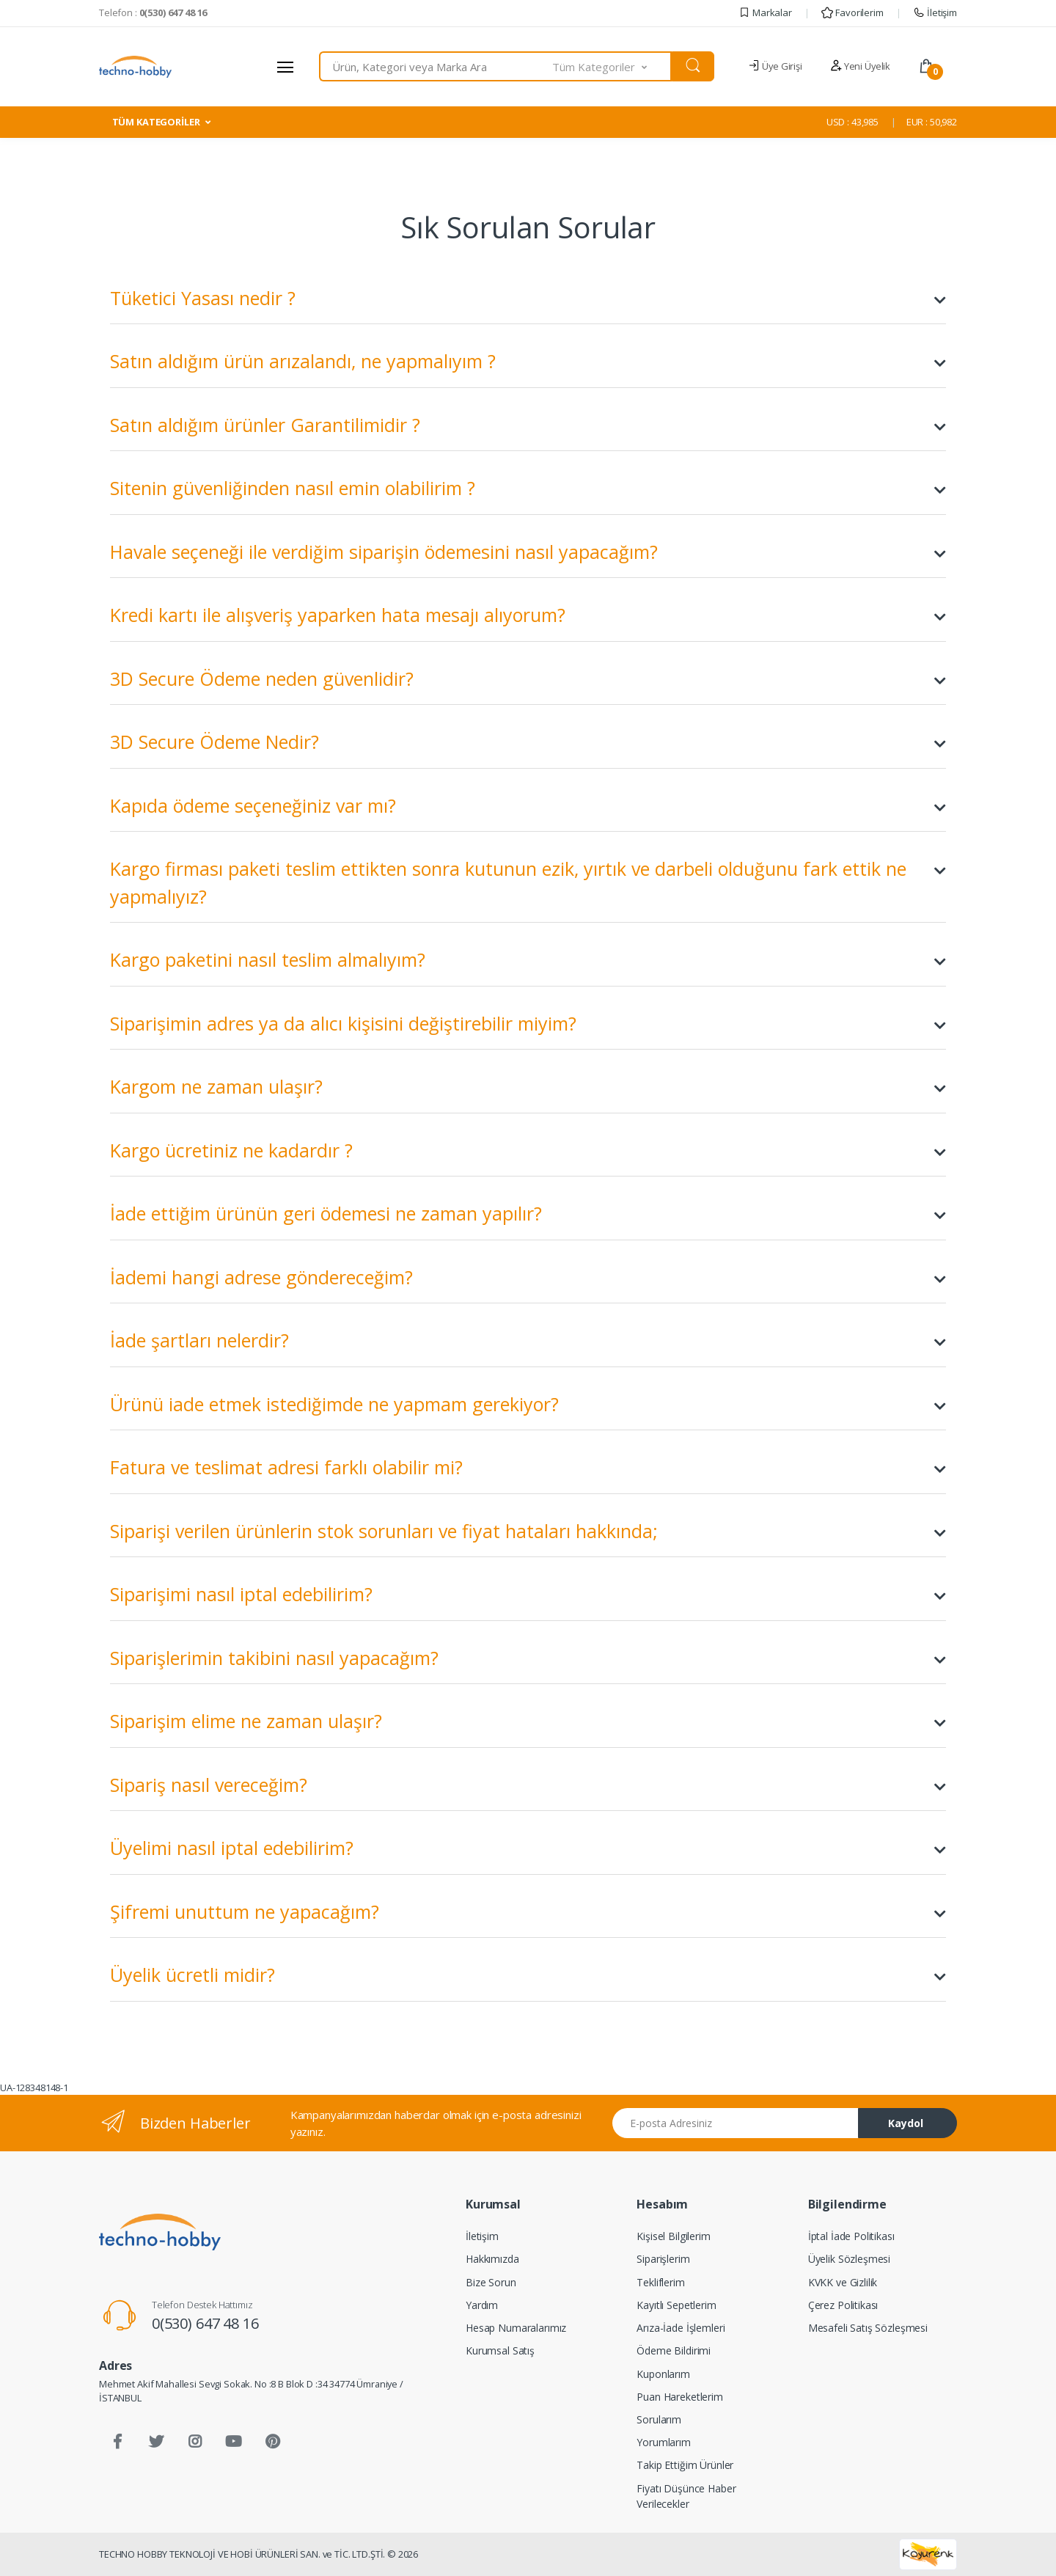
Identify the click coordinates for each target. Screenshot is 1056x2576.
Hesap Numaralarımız (516, 2328)
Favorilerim (852, 12)
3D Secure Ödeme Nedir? (528, 742)
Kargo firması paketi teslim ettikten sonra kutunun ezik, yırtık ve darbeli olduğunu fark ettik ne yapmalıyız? (528, 882)
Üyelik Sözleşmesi (849, 2259)
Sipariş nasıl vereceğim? (528, 1785)
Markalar (765, 12)
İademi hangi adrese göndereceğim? (528, 1278)
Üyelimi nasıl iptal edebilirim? (528, 1848)
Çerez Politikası (843, 2305)
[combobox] (436, 66)
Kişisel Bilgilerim (673, 2236)
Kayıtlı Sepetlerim (676, 2305)
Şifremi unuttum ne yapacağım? (528, 1912)
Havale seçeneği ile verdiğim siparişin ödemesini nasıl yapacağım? (528, 552)
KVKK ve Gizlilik (843, 2282)
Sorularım (659, 2419)
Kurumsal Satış (500, 2350)
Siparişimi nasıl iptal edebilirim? (528, 1595)
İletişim (935, 12)
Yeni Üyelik (860, 66)
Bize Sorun (491, 2282)
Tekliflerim (660, 2282)
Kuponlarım (663, 2374)
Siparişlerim (663, 2259)
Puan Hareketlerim (680, 2397)
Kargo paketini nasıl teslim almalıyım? (528, 960)
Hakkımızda (492, 2259)
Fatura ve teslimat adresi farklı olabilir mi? (528, 1468)
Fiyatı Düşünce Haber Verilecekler (686, 2496)
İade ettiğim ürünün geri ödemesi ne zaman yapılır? (528, 1214)
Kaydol (905, 2123)
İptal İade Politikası (851, 2236)
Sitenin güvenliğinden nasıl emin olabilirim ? (528, 488)
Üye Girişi (775, 66)
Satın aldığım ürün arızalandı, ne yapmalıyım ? (528, 362)
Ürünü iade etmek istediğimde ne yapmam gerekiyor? (528, 1405)
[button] (612, 66)
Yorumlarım (664, 2442)
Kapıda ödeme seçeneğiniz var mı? (528, 806)
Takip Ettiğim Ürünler (685, 2465)
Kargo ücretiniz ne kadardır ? (528, 1151)
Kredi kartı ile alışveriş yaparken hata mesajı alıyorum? (528, 615)
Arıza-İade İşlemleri (681, 2328)
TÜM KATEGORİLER (156, 121)
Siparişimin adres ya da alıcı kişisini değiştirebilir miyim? (528, 1024)
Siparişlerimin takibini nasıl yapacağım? (528, 1658)
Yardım (482, 2305)
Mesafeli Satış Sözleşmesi (868, 2328)
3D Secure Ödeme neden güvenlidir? (528, 679)
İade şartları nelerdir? (528, 1341)
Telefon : (153, 12)
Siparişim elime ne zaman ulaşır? (528, 1721)
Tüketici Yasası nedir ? (528, 298)
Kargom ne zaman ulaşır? (528, 1087)
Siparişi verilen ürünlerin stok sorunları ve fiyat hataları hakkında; (528, 1531)
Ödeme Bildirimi (674, 2350)
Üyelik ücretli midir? (528, 1975)
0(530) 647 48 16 (205, 2323)
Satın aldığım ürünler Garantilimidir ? (528, 425)
